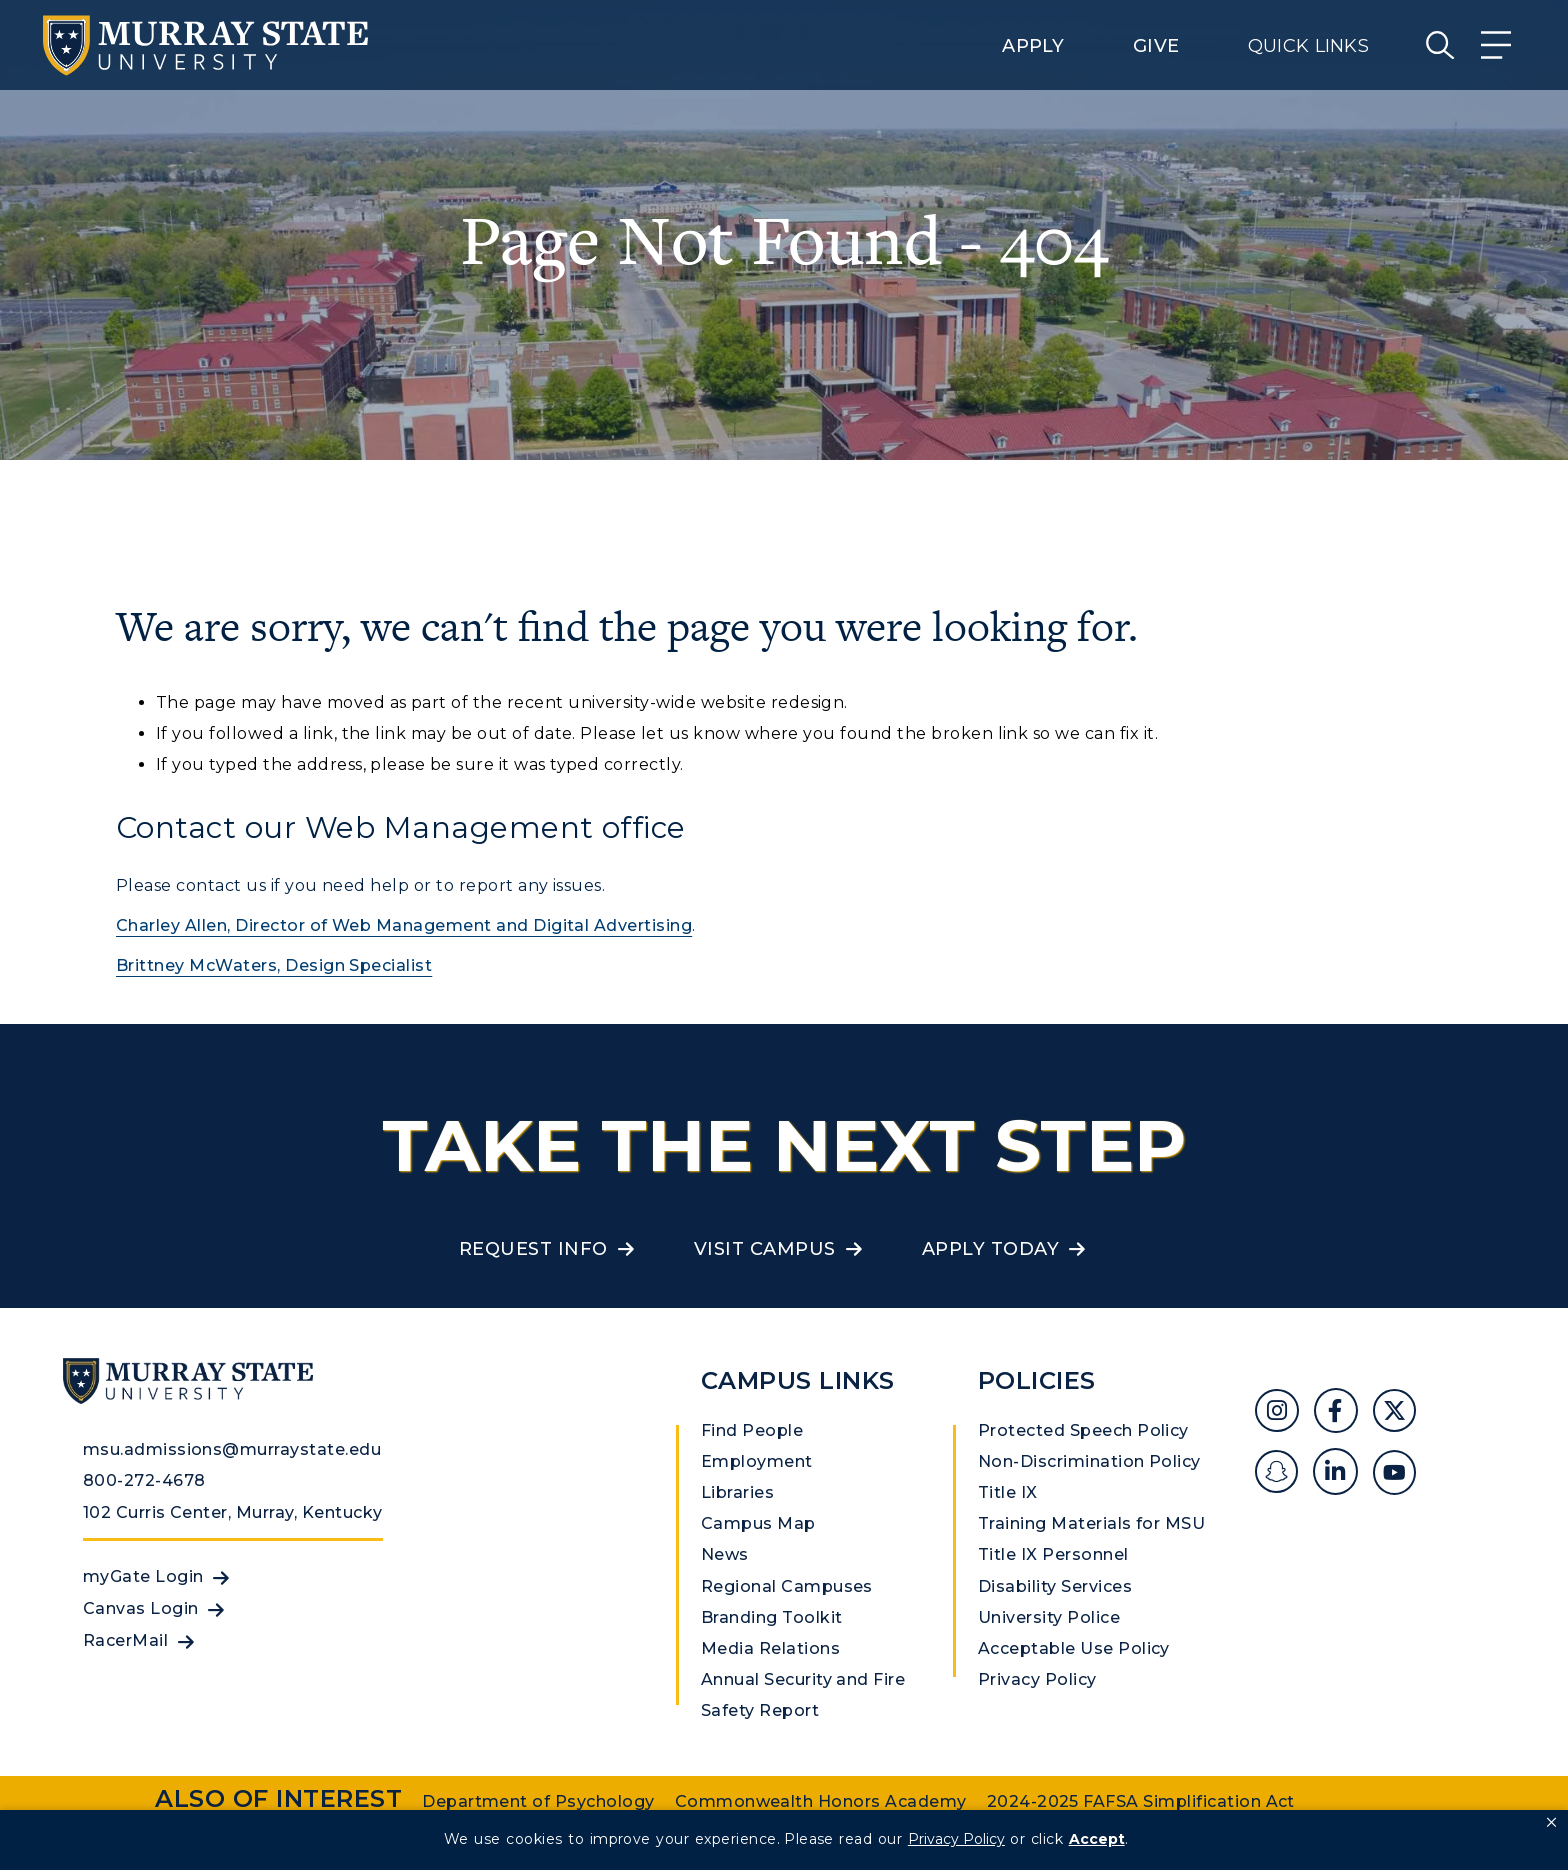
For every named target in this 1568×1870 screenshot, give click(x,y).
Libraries (737, 1492)
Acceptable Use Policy (1074, 1648)
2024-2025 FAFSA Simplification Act (1141, 1801)
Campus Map (758, 1523)
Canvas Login (141, 1608)
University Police (1049, 1617)
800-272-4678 (144, 1480)
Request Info (533, 1249)
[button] (1551, 1823)
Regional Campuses (787, 1586)
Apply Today (990, 1249)
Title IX (1008, 1492)
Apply (1033, 46)
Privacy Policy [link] (956, 1839)
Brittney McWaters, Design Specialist (274, 965)
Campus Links (798, 1380)
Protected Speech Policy (1083, 1430)
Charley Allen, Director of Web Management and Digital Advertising (404, 925)
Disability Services (1055, 1586)
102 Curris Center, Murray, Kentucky (233, 1512)
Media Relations (770, 1648)
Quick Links (1308, 46)
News (725, 1554)
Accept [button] (1097, 1839)
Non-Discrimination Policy (1089, 1461)
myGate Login (143, 1576)
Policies (1037, 1380)
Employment (757, 1461)
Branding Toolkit (772, 1617)
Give (1156, 46)
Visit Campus (765, 1249)
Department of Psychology (538, 1801)
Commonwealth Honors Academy (821, 1801)
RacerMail (125, 1640)
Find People (752, 1430)
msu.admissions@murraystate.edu (232, 1449)
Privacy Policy (1037, 1679)
